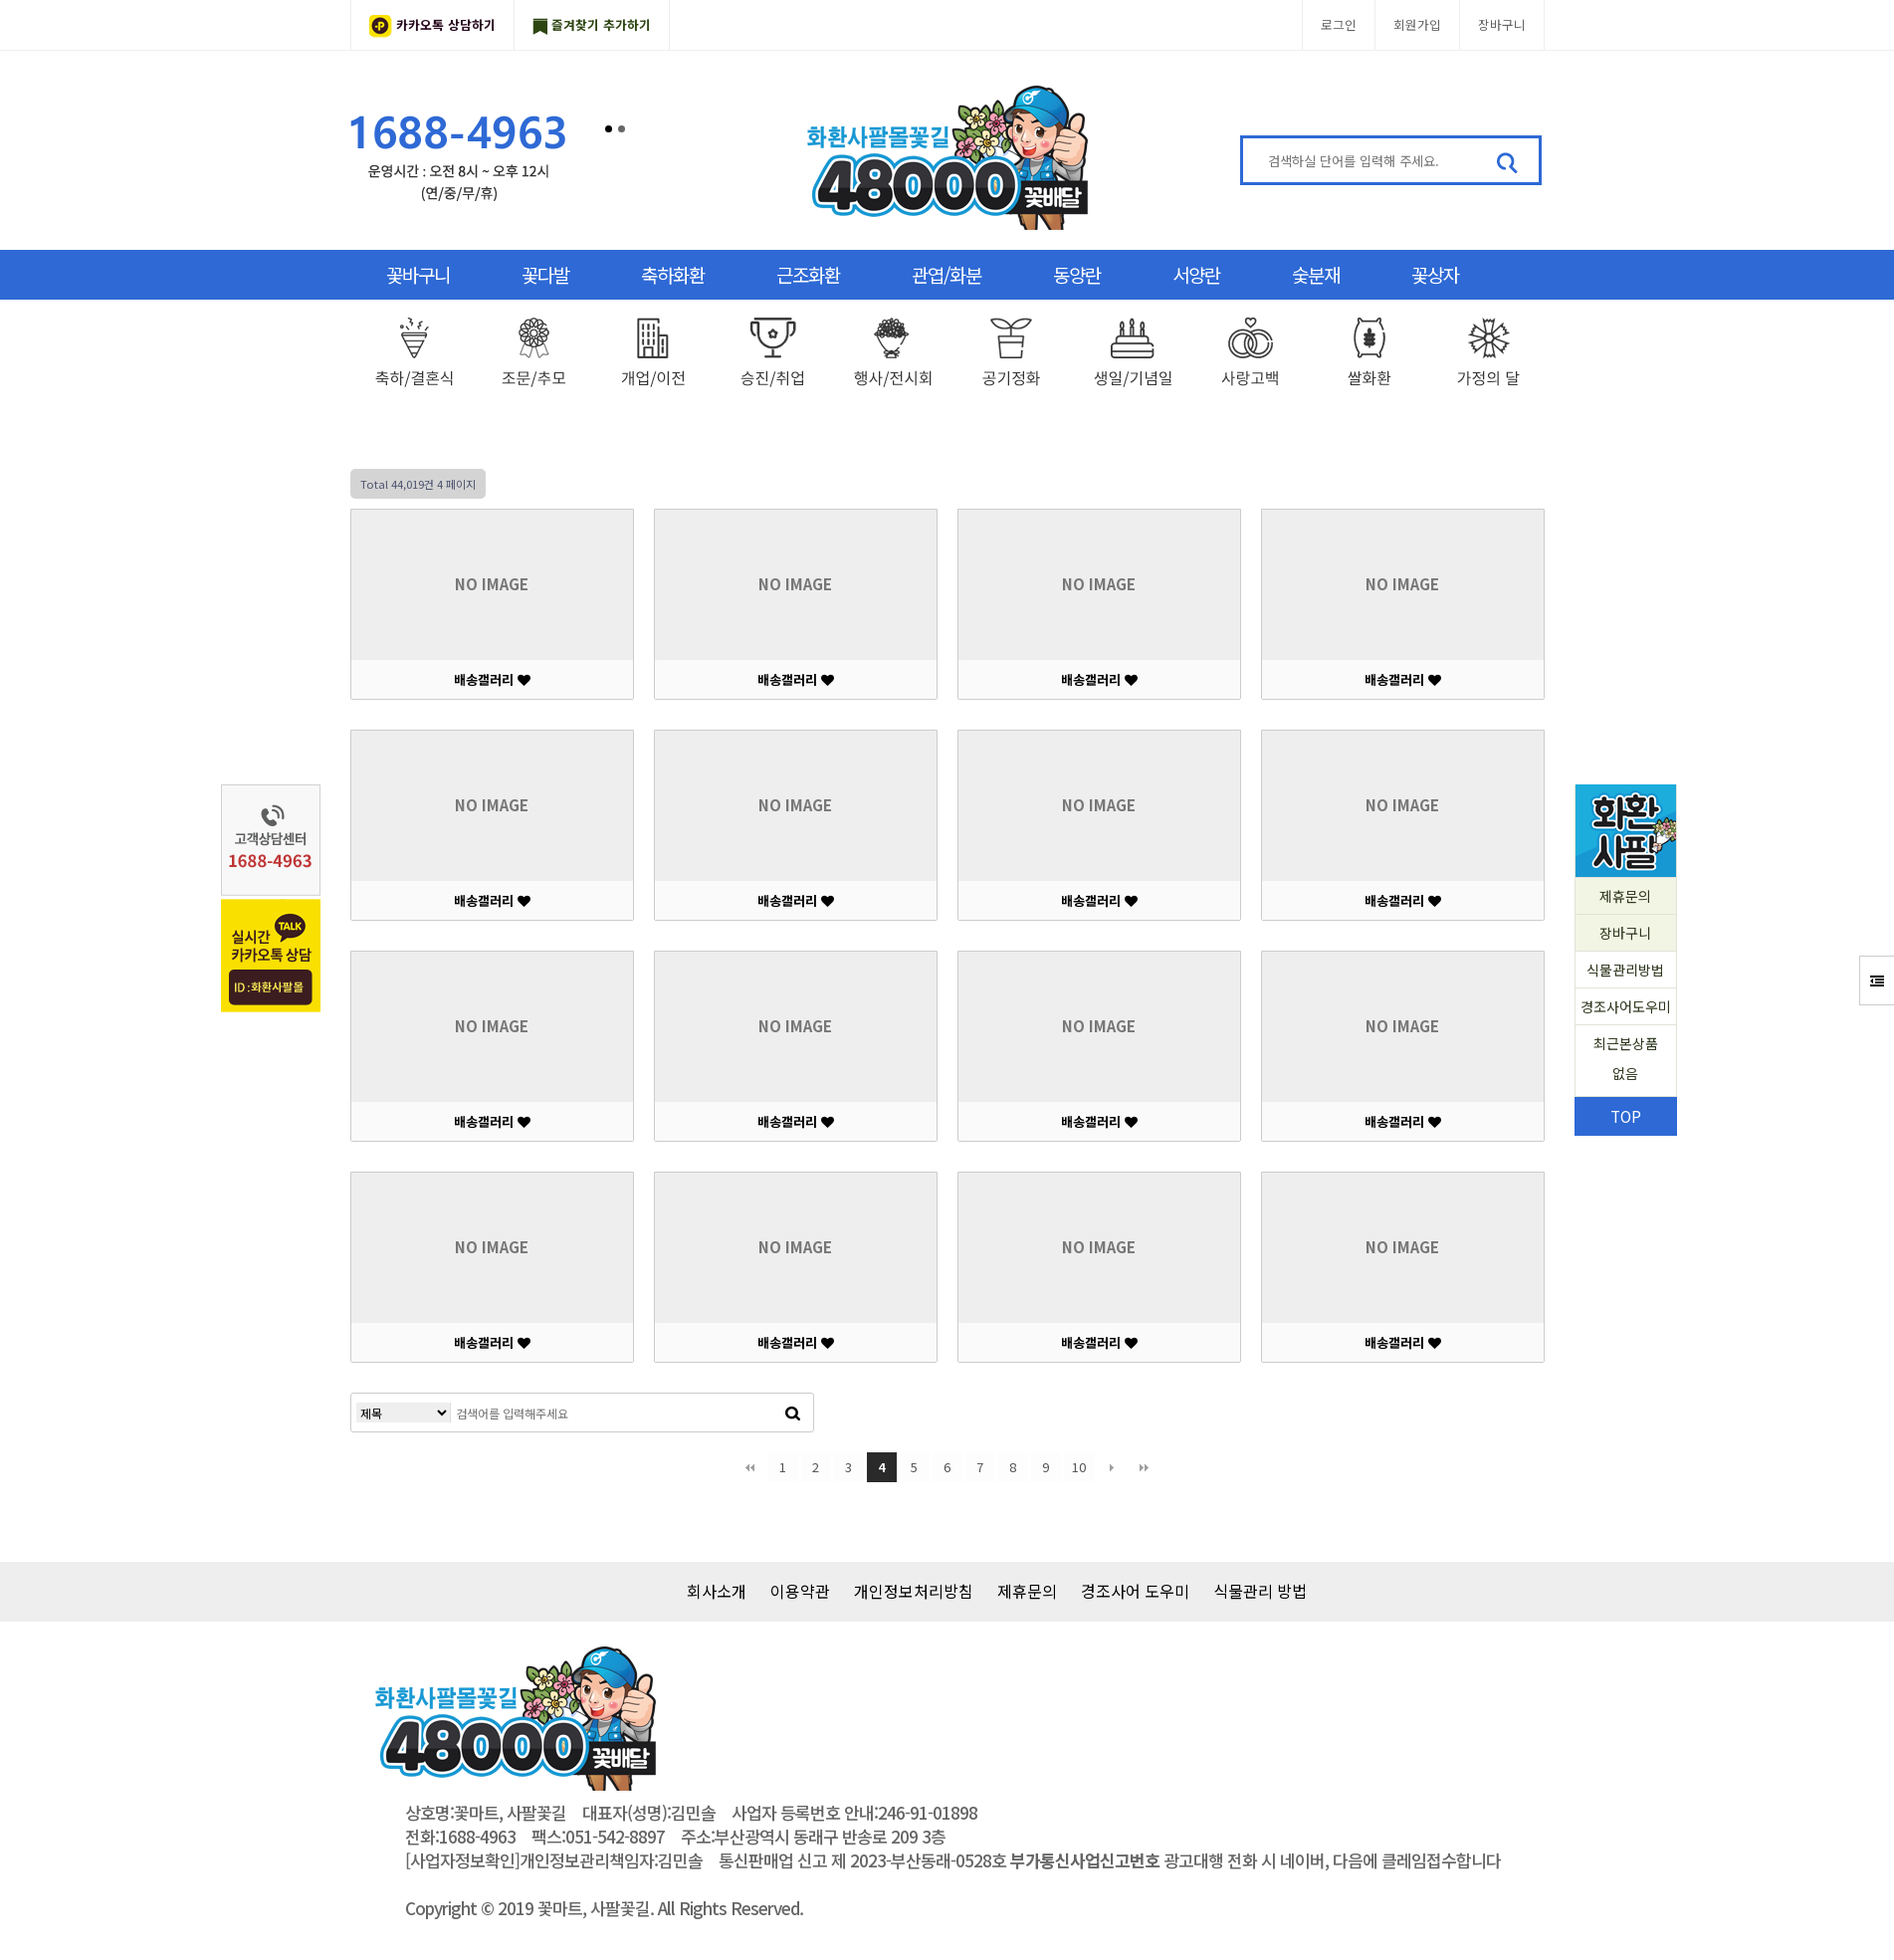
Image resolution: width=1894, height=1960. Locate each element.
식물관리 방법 (1260, 1591)
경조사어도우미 (1625, 1006)
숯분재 (1316, 274)
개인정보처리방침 (913, 1591)
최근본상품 (1626, 1060)
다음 (1112, 1467)
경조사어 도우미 (1135, 1591)
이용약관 (800, 1591)
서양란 (1196, 274)
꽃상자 (1435, 274)
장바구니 (1502, 24)
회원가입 (1417, 24)
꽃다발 (545, 274)
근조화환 (808, 274)
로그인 (1339, 24)
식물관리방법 (1625, 970)
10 (1079, 1466)
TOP (1625, 1116)
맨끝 (1144, 1467)
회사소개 (716, 1591)
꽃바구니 (418, 274)
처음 (750, 1467)
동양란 (1077, 274)
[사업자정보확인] (462, 1860)
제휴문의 (1625, 896)
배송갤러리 (492, 679)
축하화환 (673, 274)
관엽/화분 (946, 274)
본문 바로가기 (0, 0)
